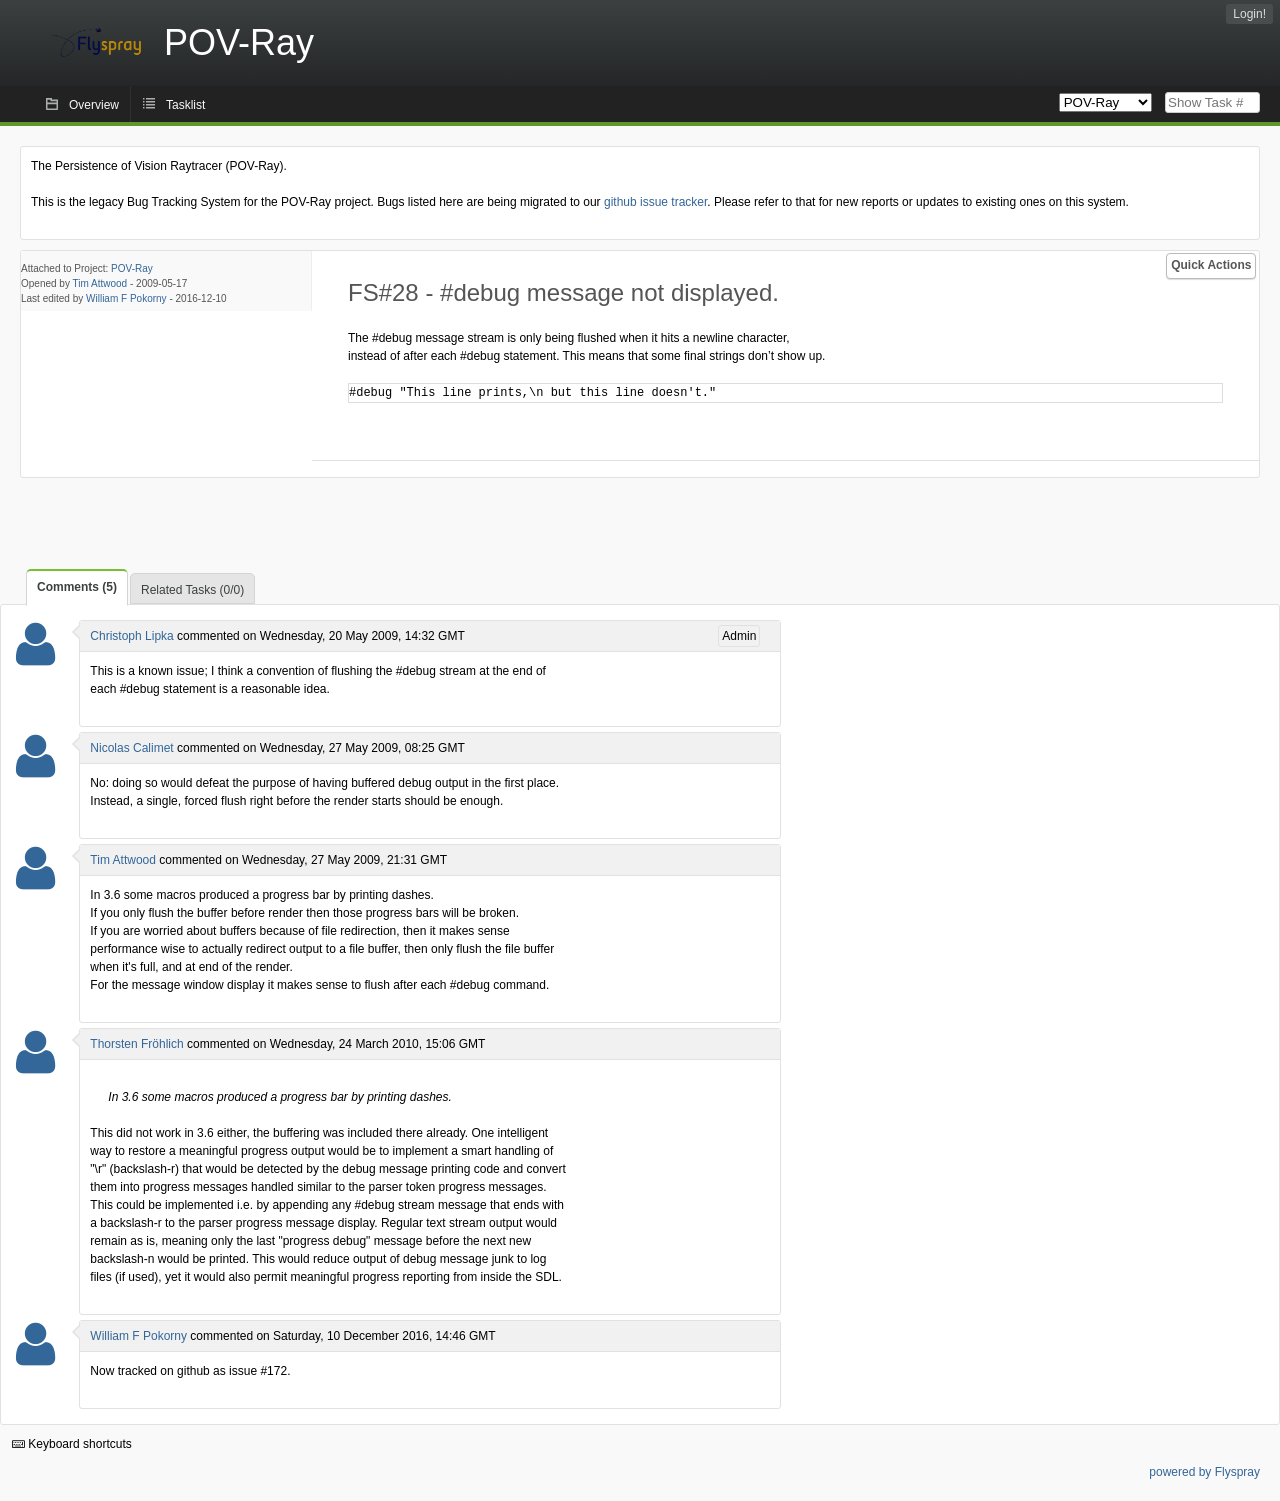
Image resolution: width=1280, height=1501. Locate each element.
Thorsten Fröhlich (136, 1044)
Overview (94, 105)
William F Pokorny (126, 298)
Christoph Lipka (131, 636)
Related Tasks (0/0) (192, 590)
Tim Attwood (100, 283)
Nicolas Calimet (131, 748)
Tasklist (185, 105)
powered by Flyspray (1204, 1472)
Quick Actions (1211, 265)
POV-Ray (132, 268)
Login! (1249, 14)
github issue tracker (655, 202)
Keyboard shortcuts (72, 1444)
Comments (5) (77, 587)
